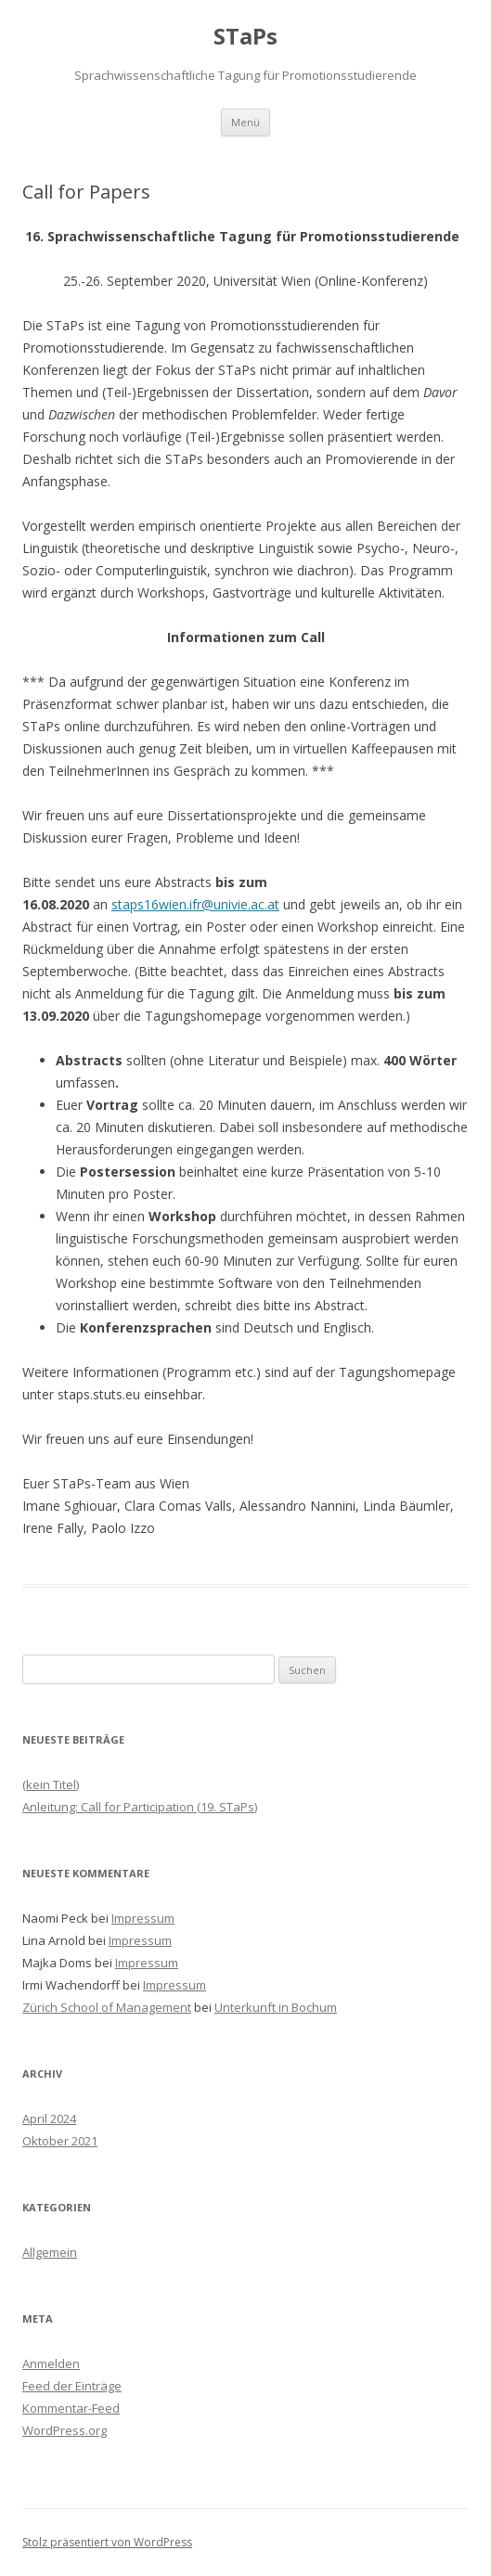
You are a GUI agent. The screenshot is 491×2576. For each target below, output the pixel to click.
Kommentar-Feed (71, 2408)
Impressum (142, 1918)
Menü (245, 122)
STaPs (245, 36)
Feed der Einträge (72, 2385)
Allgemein (49, 2252)
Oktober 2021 (59, 2140)
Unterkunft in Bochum (275, 2007)
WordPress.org (64, 2430)
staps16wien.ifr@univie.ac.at (195, 904)
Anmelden (51, 2363)
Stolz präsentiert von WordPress (107, 2542)
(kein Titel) (50, 1784)
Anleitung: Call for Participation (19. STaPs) (139, 1806)
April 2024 (49, 2118)
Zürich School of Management (106, 2007)
